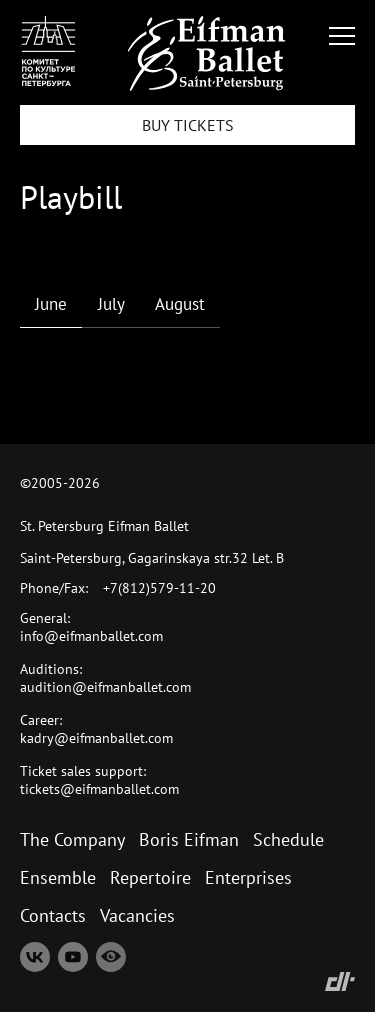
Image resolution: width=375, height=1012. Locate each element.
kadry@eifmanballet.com (96, 738)
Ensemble (58, 877)
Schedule (288, 839)
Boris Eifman (189, 839)
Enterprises (248, 877)
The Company (72, 839)
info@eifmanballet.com (91, 636)
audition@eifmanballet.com (105, 687)
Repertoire (150, 877)
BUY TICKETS (188, 125)
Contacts (53, 915)
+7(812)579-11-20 (159, 588)
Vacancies (137, 915)
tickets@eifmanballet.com (99, 789)
